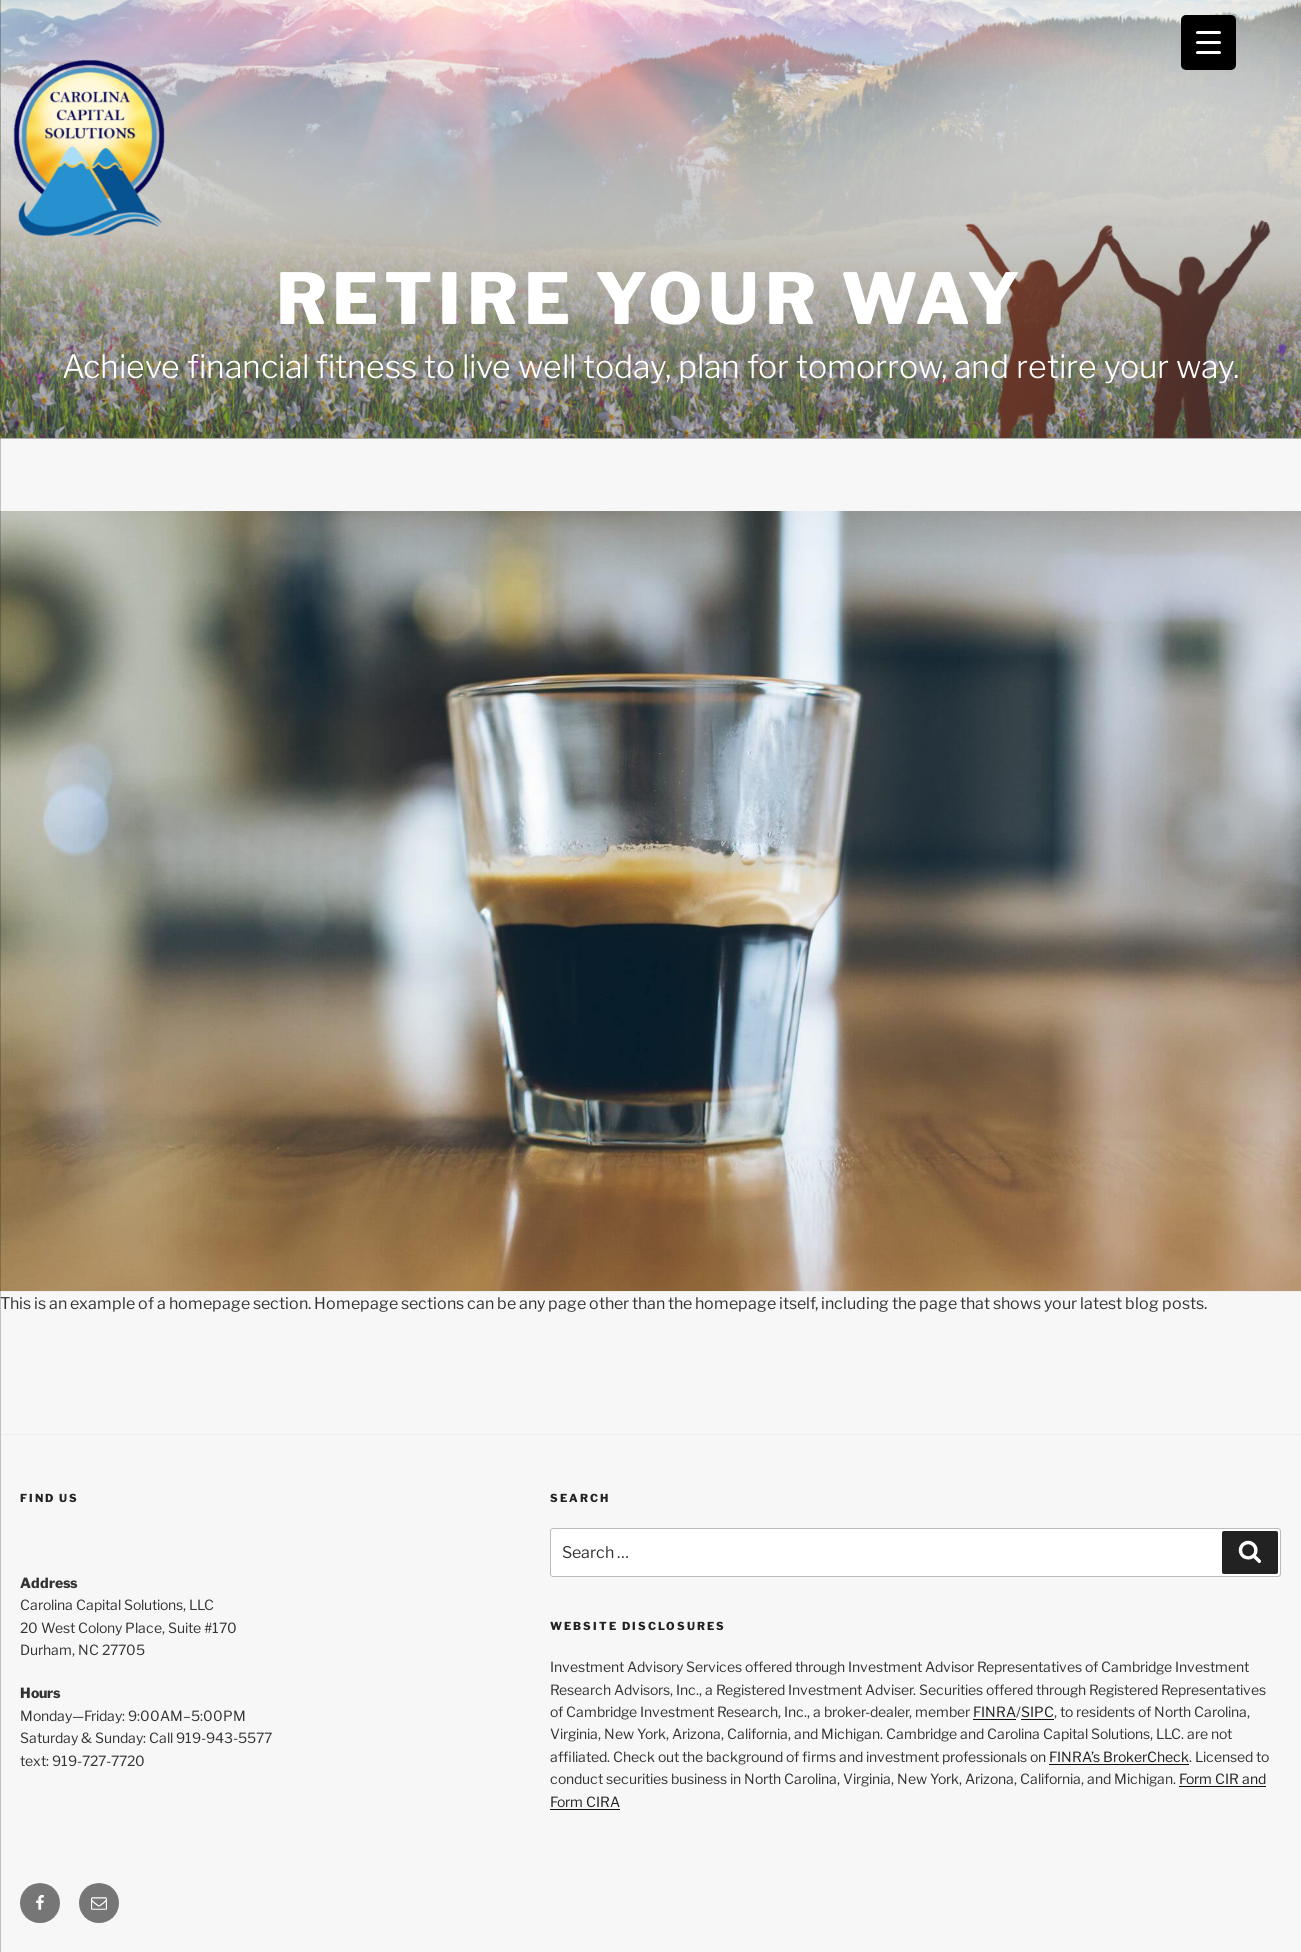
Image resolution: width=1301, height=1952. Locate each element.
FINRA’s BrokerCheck (1119, 1756)
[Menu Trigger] (1208, 42)
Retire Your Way (651, 298)
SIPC (1037, 1711)
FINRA (994, 1711)
